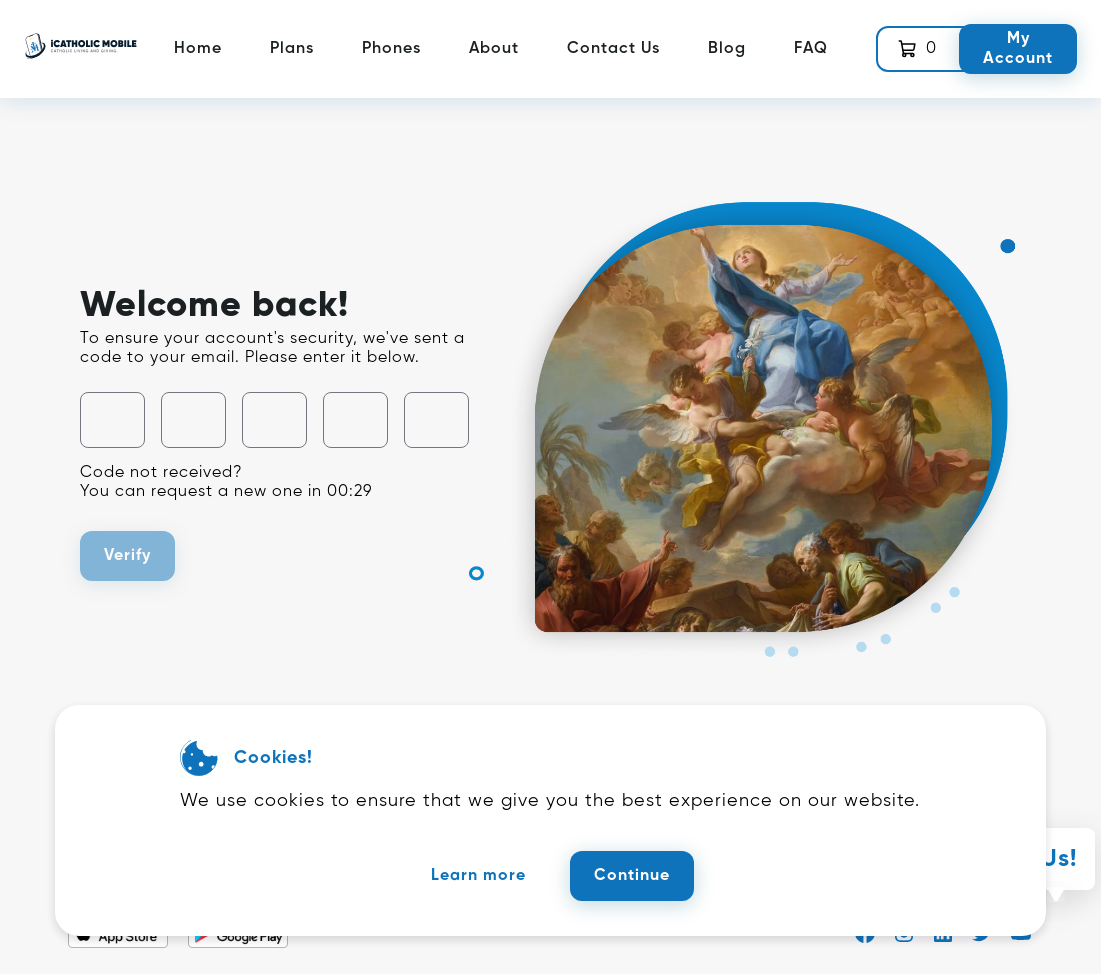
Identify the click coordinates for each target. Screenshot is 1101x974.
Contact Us (613, 49)
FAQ (811, 49)
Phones (391, 49)
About (494, 49)
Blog (727, 49)
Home (198, 49)
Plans (292, 49)
